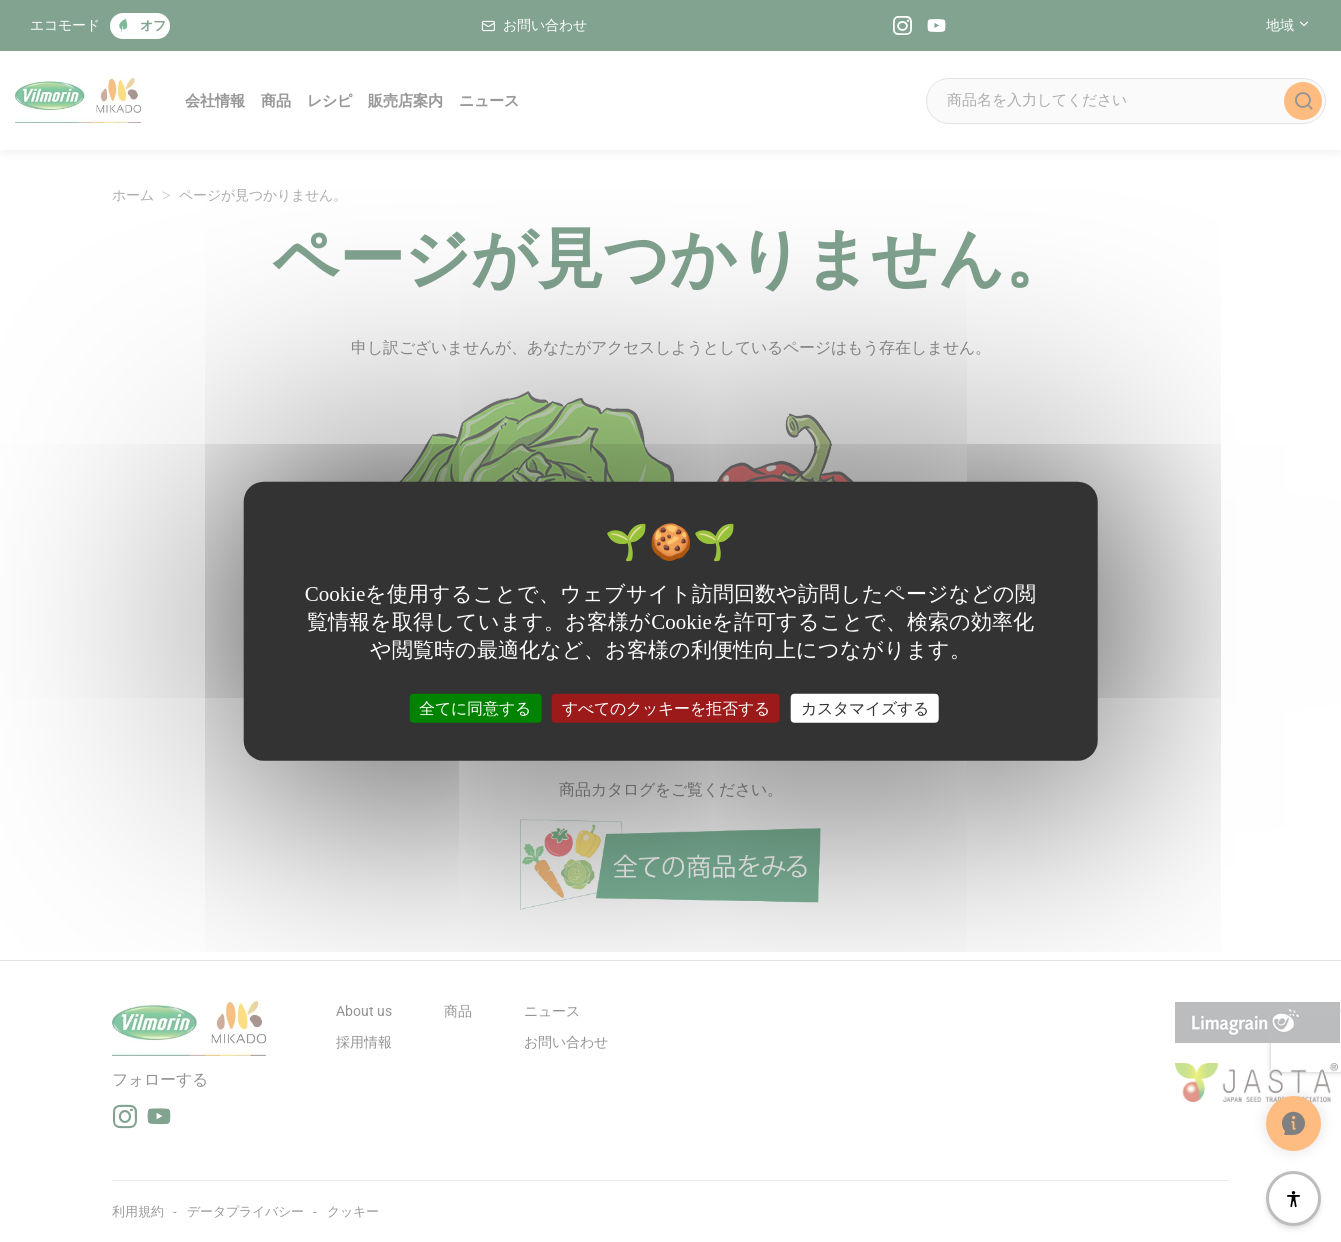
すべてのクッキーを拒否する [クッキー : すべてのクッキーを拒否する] (666, 707)
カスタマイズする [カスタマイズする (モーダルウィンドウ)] (865, 707)
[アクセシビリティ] (1293, 1198)
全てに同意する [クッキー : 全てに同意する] (475, 707)
